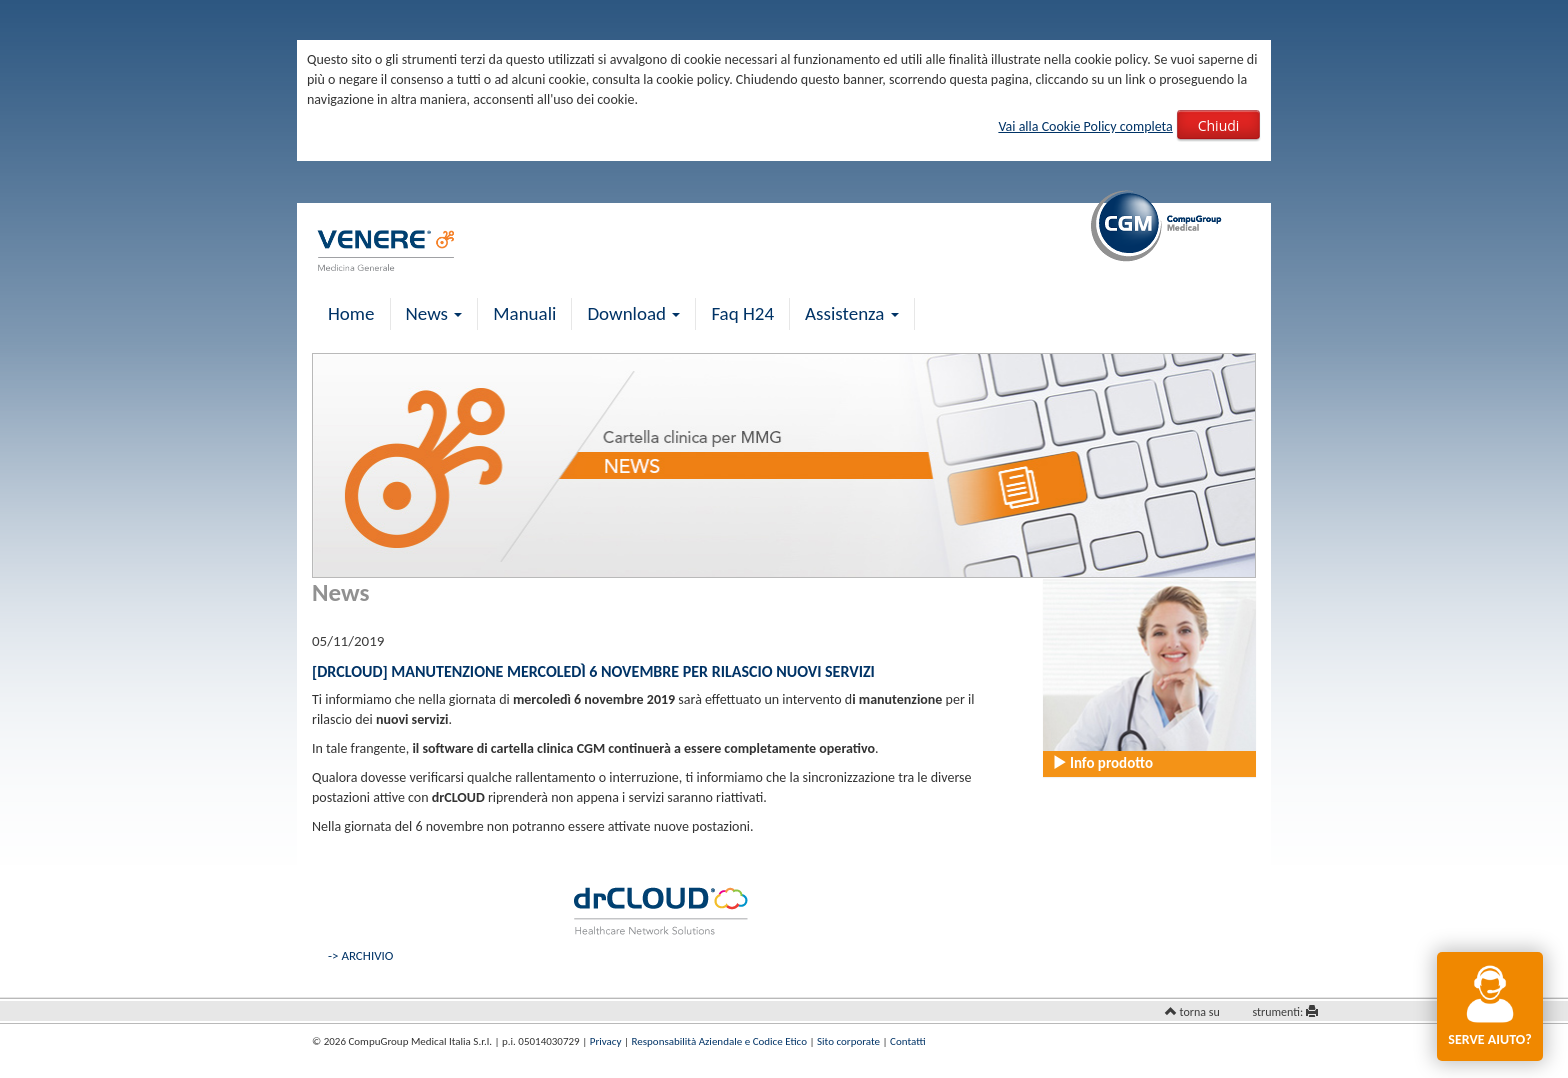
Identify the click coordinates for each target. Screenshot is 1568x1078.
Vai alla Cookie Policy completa (1085, 126)
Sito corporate (848, 1041)
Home (351, 313)
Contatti (907, 1041)
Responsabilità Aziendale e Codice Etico (719, 1041)
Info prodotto (1102, 763)
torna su (1200, 1012)
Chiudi (1219, 125)
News (434, 313)
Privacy (606, 1041)
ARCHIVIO (367, 955)
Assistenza (852, 313)
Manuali (524, 313)
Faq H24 (742, 313)
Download (633, 313)
